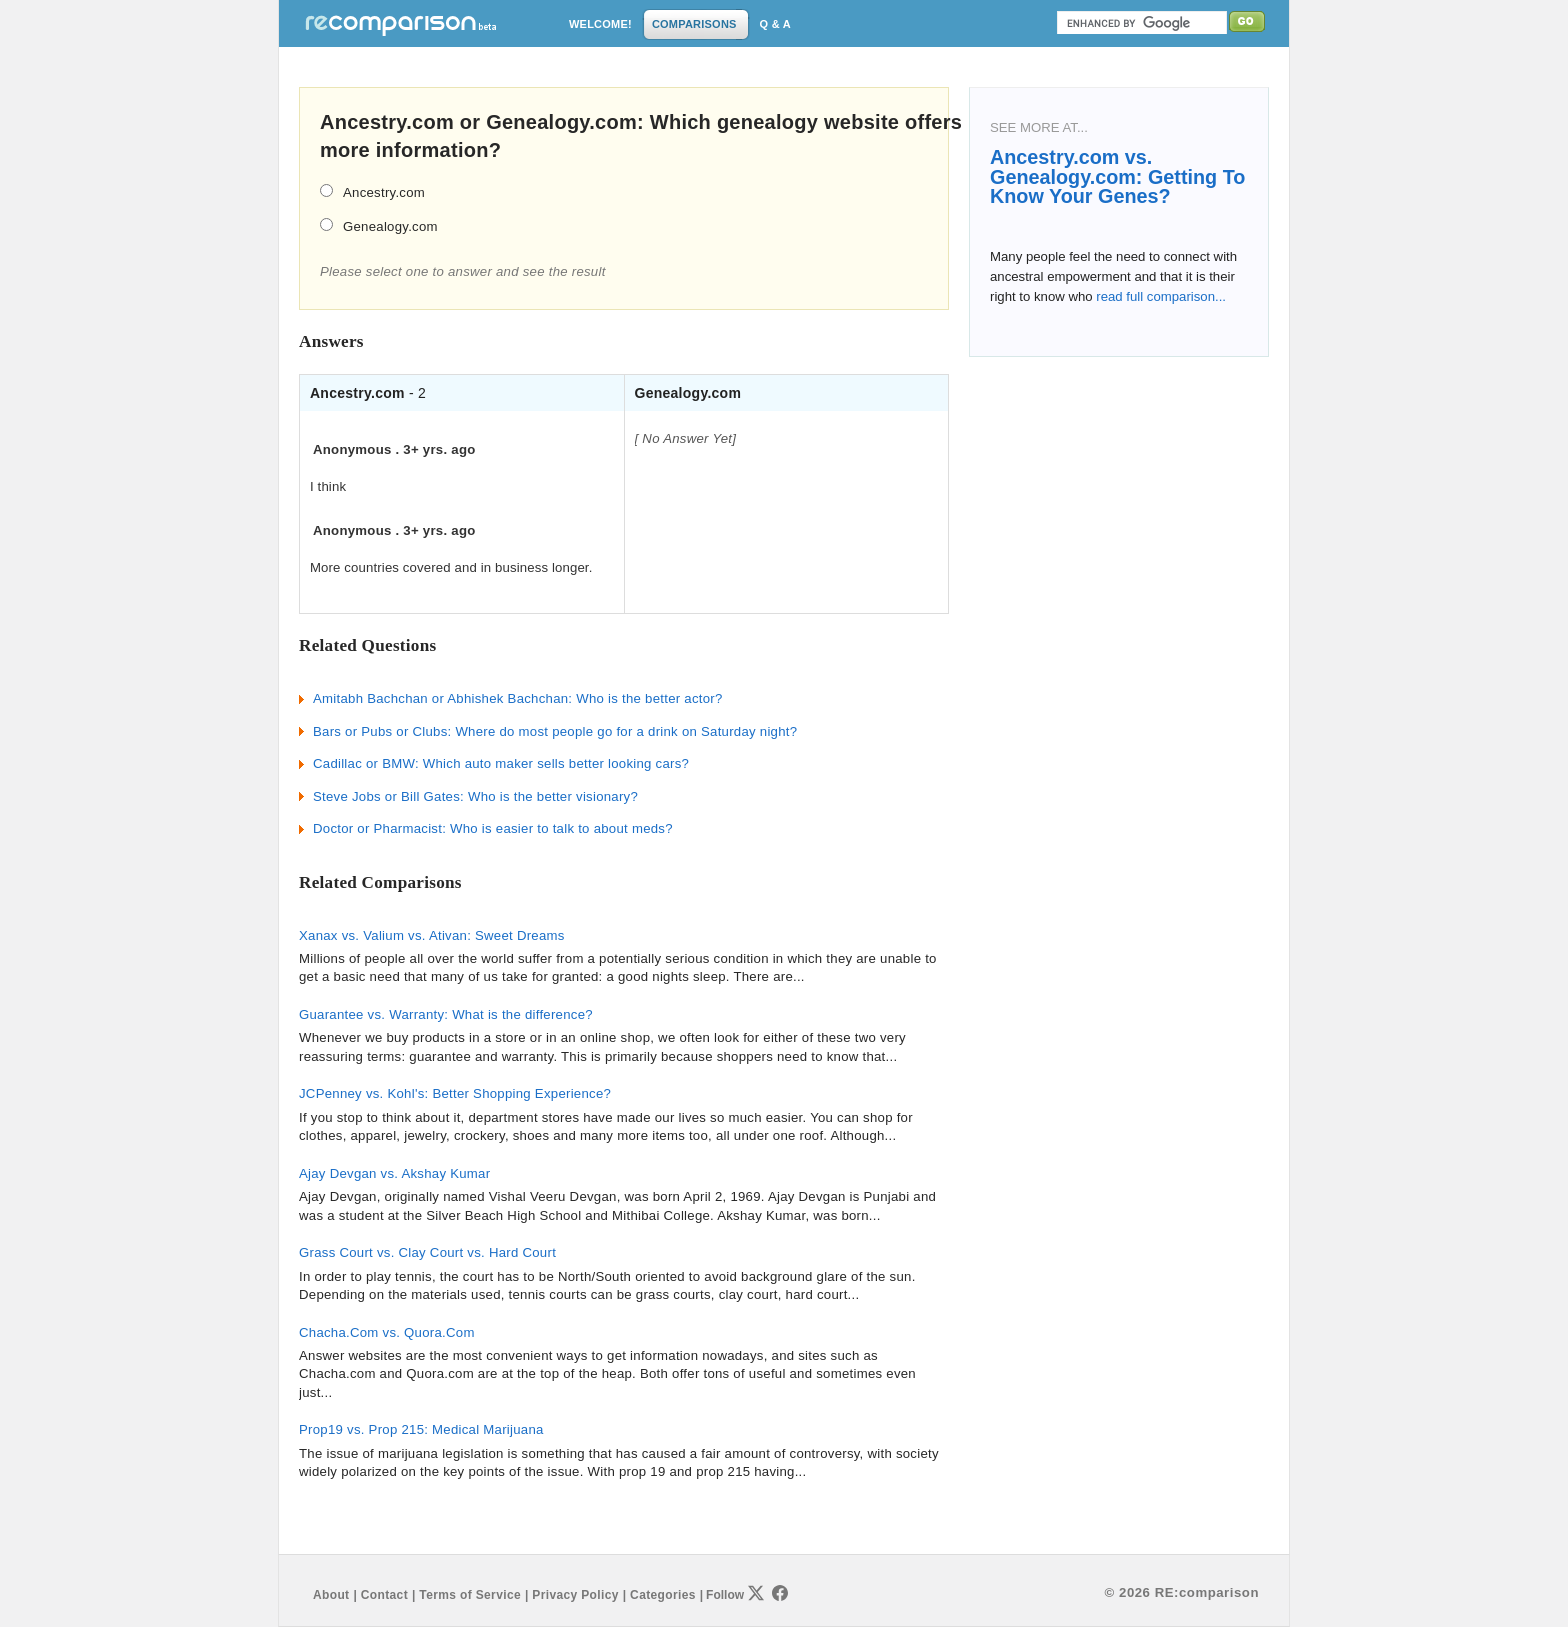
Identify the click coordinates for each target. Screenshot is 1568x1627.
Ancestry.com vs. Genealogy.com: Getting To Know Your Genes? (1117, 177)
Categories (663, 1595)
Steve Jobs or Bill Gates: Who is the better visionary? (475, 796)
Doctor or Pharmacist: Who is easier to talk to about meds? (493, 828)
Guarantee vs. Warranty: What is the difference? (446, 1014)
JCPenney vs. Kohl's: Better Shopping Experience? (455, 1093)
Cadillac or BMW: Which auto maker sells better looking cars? (501, 763)
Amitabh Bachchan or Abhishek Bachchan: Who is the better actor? (518, 698)
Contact (384, 1595)
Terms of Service (470, 1595)
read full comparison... (1159, 296)
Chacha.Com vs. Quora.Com (387, 1332)
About (331, 1595)
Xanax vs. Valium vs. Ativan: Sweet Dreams (432, 935)
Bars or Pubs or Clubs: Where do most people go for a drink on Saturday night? (555, 731)
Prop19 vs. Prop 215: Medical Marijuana (421, 1429)
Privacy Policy (575, 1595)
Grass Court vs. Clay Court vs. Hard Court (427, 1252)
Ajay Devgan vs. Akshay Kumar (394, 1173)
